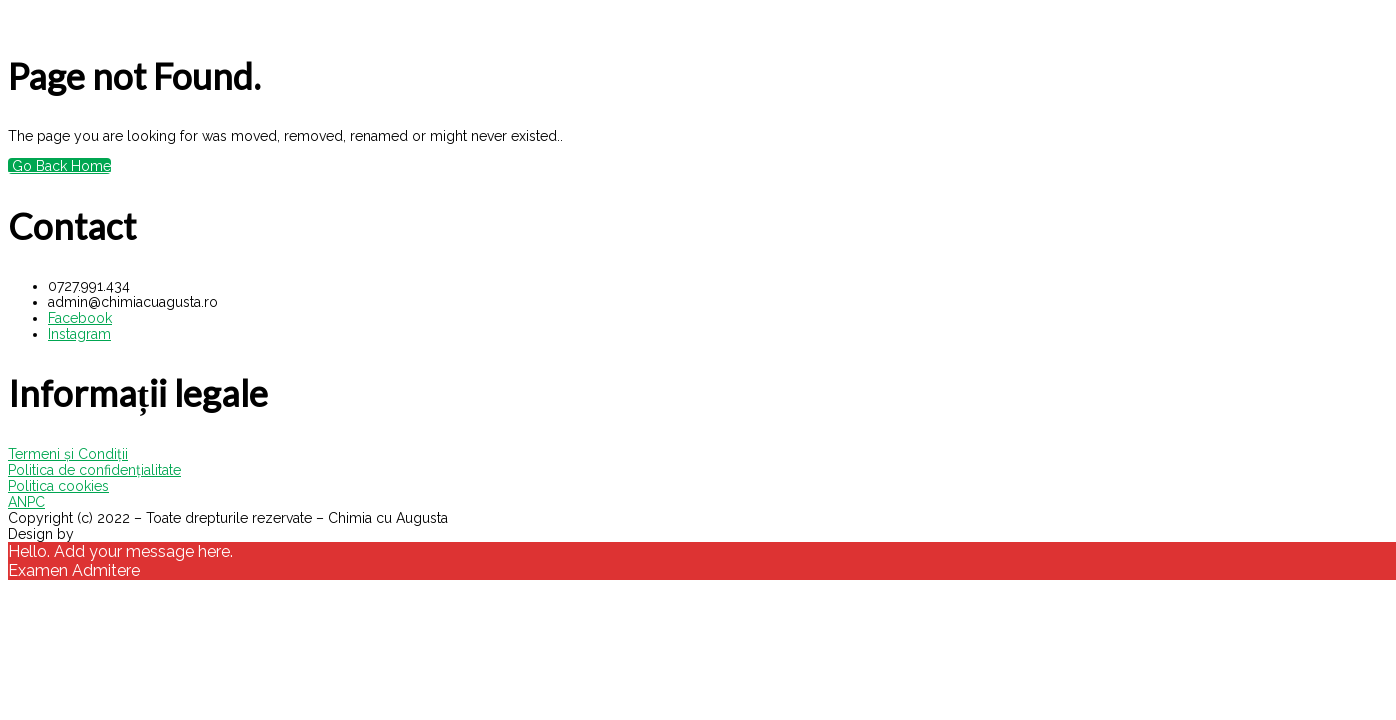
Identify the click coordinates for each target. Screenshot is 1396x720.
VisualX (102, 534)
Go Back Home (59, 166)
